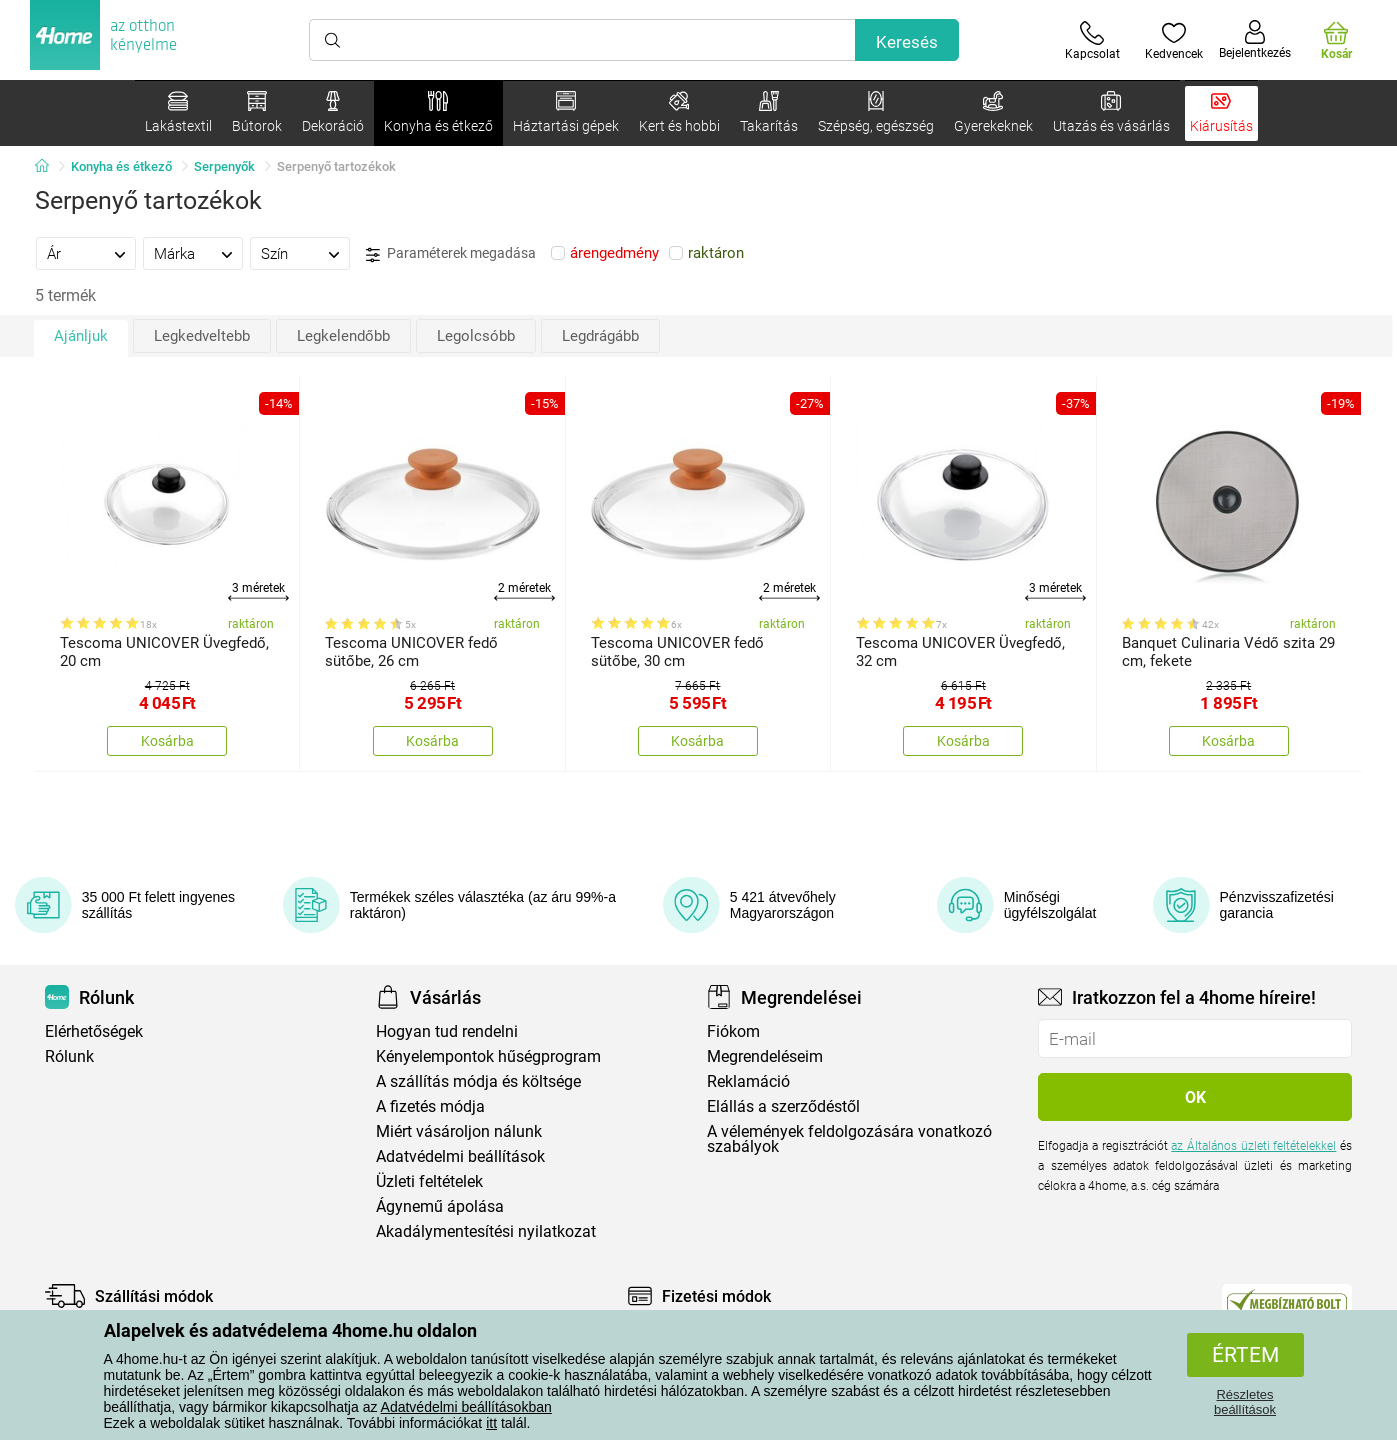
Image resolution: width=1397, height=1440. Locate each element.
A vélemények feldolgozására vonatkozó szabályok (849, 1139)
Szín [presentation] (274, 254)
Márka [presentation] (174, 254)
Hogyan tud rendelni (447, 1031)
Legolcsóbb (476, 336)
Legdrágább (600, 336)
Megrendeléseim (765, 1056)
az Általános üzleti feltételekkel (1253, 1146)
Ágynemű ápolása (440, 1206)
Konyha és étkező (121, 166)
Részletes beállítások (1245, 1402)
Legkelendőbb (343, 336)
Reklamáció (748, 1081)
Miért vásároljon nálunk (459, 1131)
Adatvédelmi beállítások (460, 1156)
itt (491, 1423)
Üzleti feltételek (429, 1181)
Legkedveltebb (202, 336)
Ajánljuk (81, 336)
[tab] (86, 253)
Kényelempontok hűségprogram (488, 1056)
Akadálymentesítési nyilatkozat (486, 1231)
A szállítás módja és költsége (478, 1081)
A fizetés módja (430, 1106)
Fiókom (733, 1031)
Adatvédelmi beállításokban (466, 1407)
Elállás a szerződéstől (783, 1106)
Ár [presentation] (54, 254)
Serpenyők (224, 166)
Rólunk (69, 1056)
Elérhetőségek (94, 1031)
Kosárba (167, 741)
